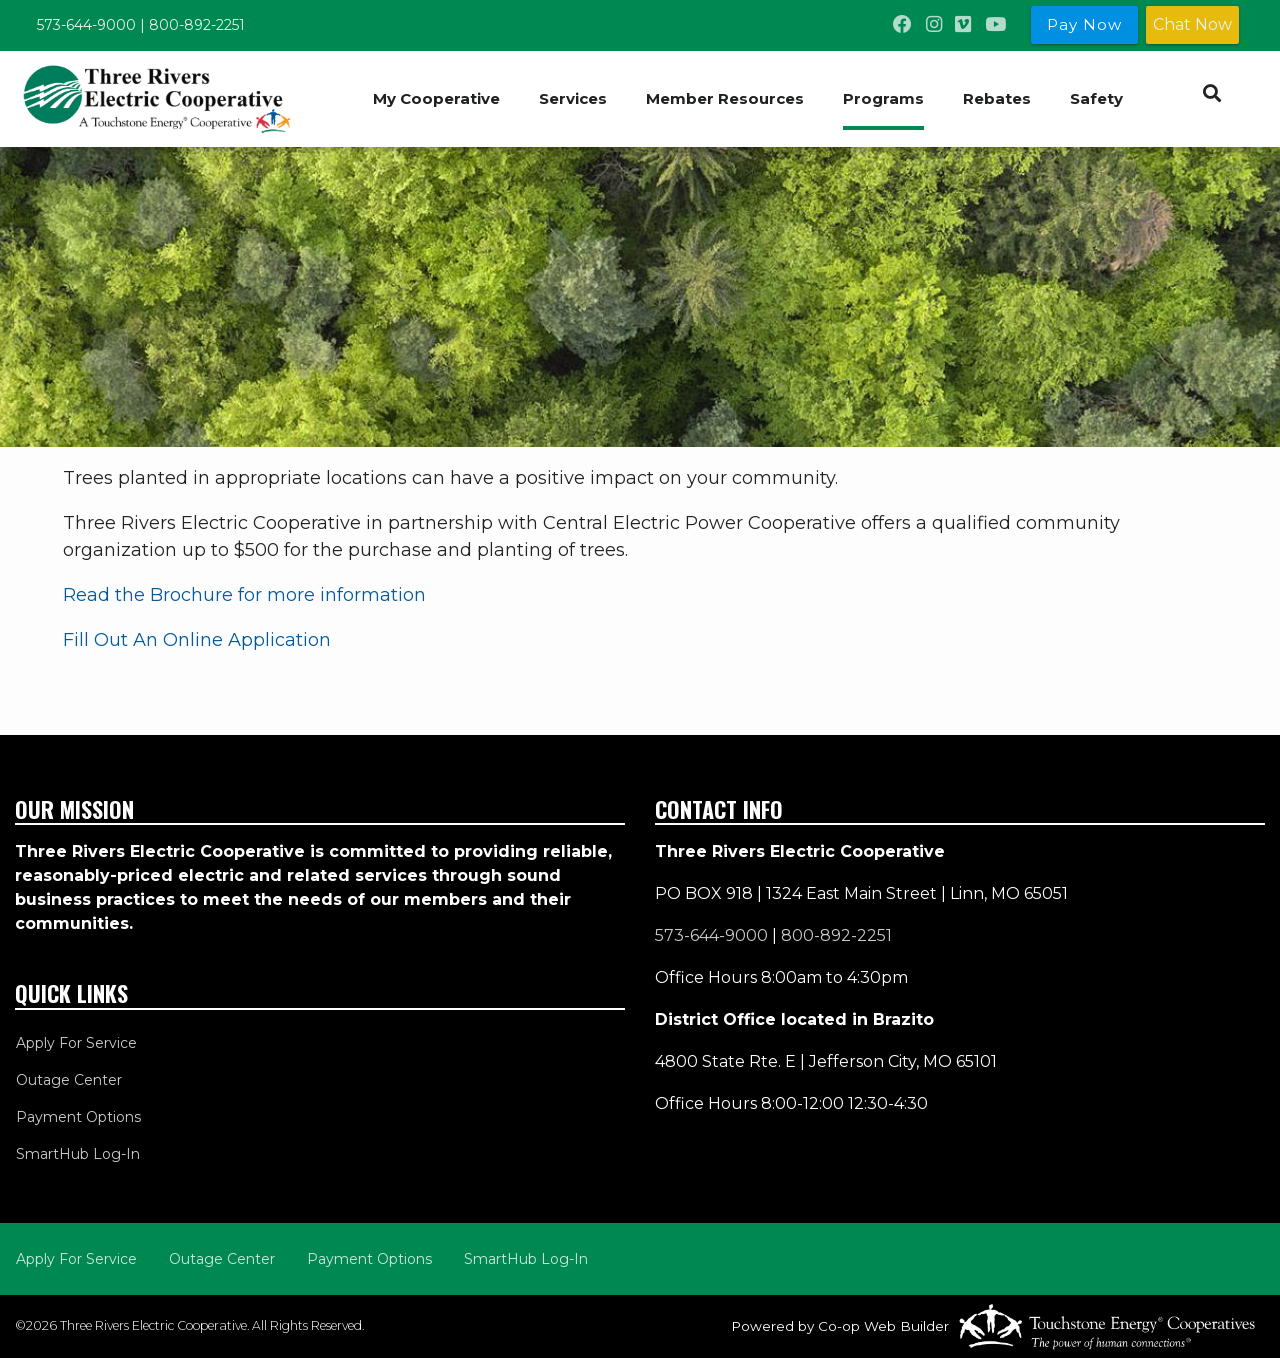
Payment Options (77, 1117)
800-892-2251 (197, 25)
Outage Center (68, 1080)
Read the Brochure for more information (244, 595)
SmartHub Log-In (77, 1154)
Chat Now (1192, 24)
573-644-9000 (86, 25)
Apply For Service (75, 1043)
